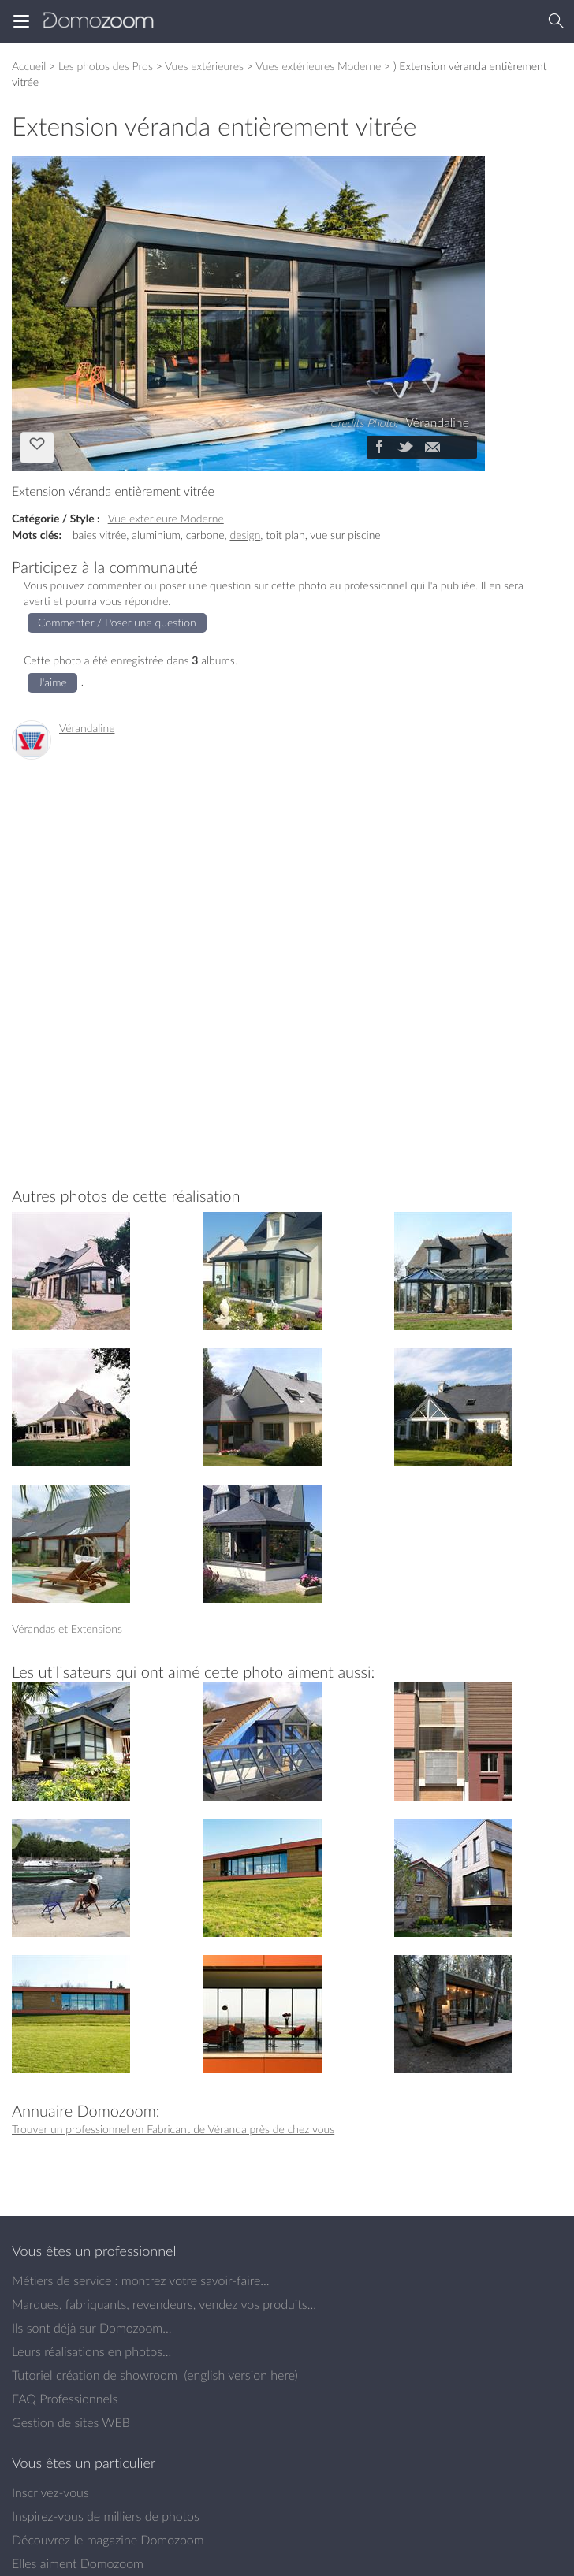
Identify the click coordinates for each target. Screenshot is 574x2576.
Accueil (29, 65)
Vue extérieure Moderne (166, 518)
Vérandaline (86, 727)
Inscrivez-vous (50, 2492)
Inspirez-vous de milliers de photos (105, 2516)
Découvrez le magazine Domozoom (108, 2539)
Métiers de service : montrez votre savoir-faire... (141, 2280)
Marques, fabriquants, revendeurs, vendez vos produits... (164, 2304)
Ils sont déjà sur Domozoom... (91, 2327)
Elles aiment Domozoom (78, 2563)
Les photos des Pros (105, 65)
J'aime (37, 446)
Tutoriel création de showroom (94, 2375)
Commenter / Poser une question (117, 622)
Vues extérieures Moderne (318, 65)
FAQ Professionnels (64, 2398)
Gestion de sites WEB (71, 2422)
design (244, 534)
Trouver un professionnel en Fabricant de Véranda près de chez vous (173, 2128)
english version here (240, 2375)
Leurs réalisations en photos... (91, 2351)
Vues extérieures (204, 65)
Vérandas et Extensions (67, 1628)
